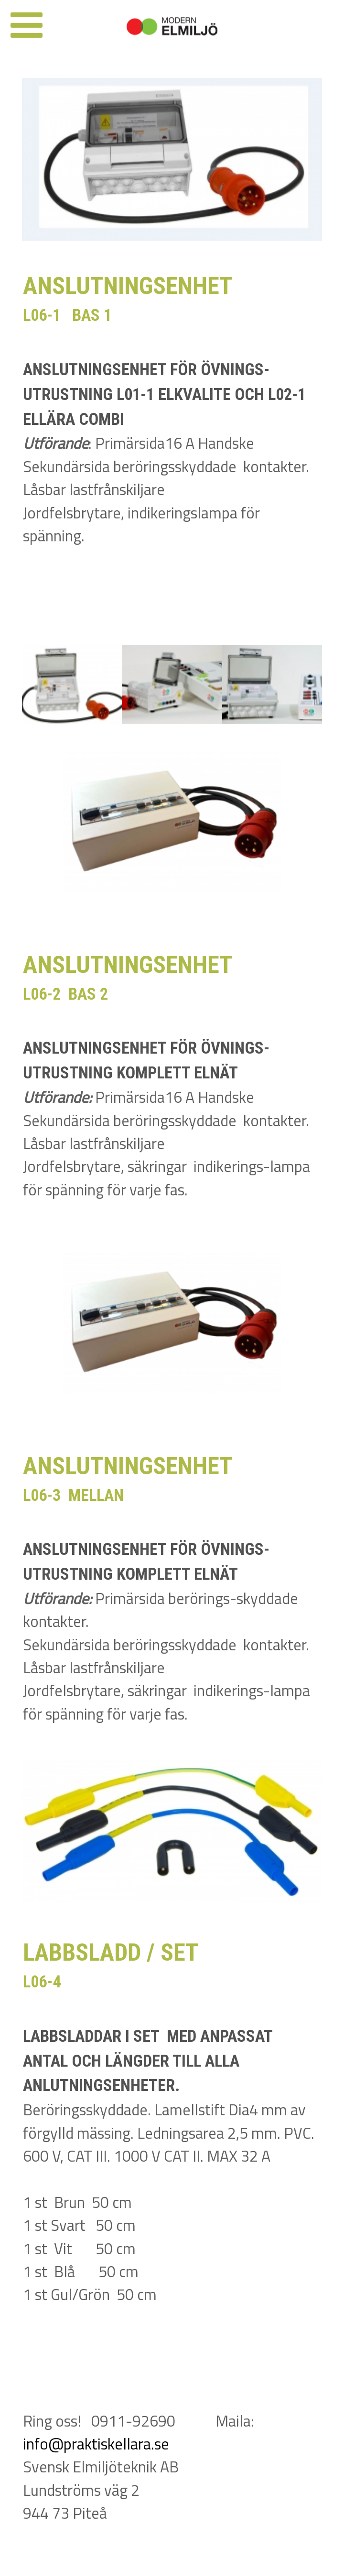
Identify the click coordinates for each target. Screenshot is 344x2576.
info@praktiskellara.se (96, 2444)
